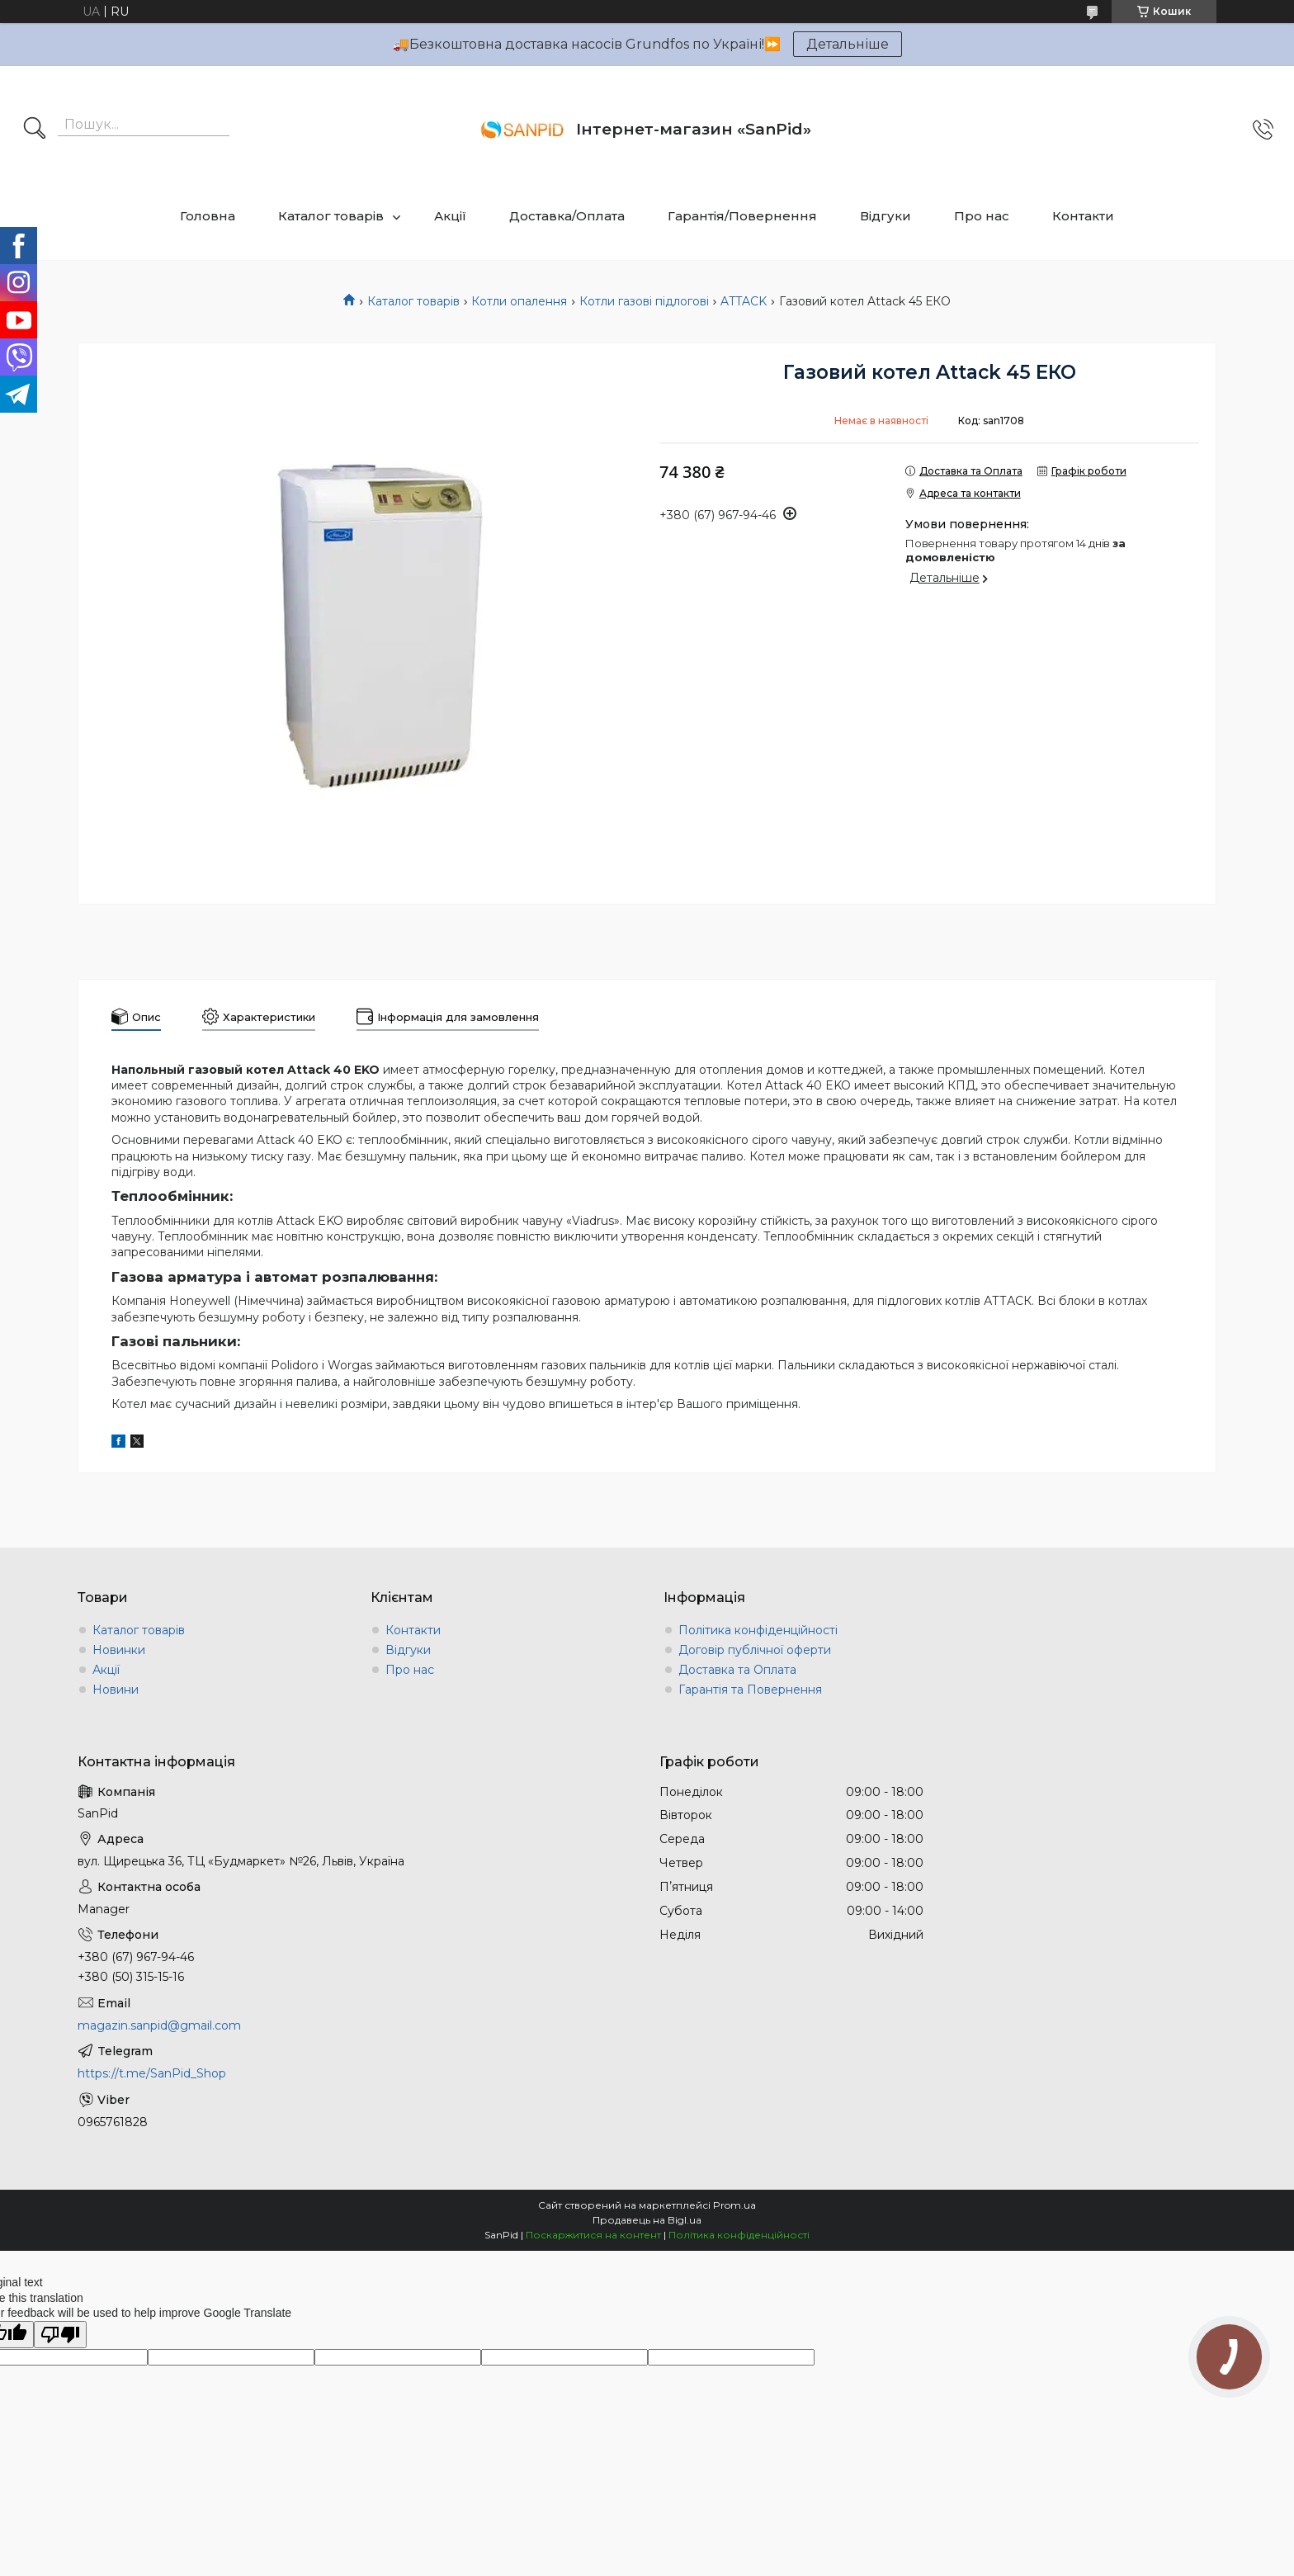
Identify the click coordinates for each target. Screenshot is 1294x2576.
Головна (207, 216)
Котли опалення (519, 301)
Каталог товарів (331, 216)
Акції (450, 216)
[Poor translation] (60, 2334)
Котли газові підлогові (644, 301)
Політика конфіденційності (758, 1630)
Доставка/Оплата (567, 216)
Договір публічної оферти (754, 1649)
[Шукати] (35, 129)
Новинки (118, 1649)
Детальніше (847, 44)
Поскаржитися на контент (593, 2235)
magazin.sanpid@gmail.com (159, 2025)
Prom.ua (734, 2205)
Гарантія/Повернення (742, 216)
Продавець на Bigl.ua (647, 2220)
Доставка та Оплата (737, 1669)
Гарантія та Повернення (750, 1689)
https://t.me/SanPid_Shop (152, 2073)
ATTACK (743, 301)
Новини (115, 1689)
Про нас (981, 216)
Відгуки (885, 216)
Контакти (1083, 216)
